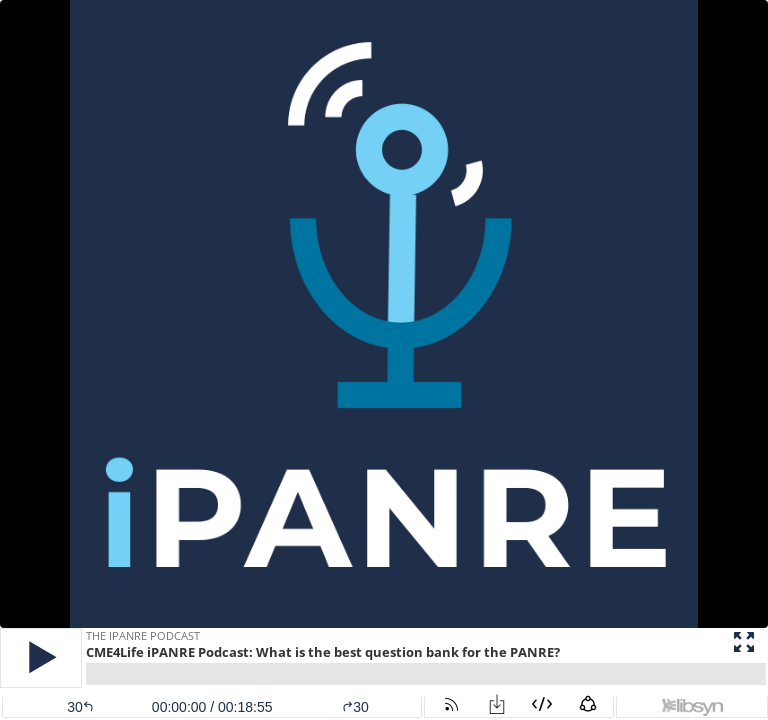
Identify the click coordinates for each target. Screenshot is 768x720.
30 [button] (355, 707)
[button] (41, 657)
